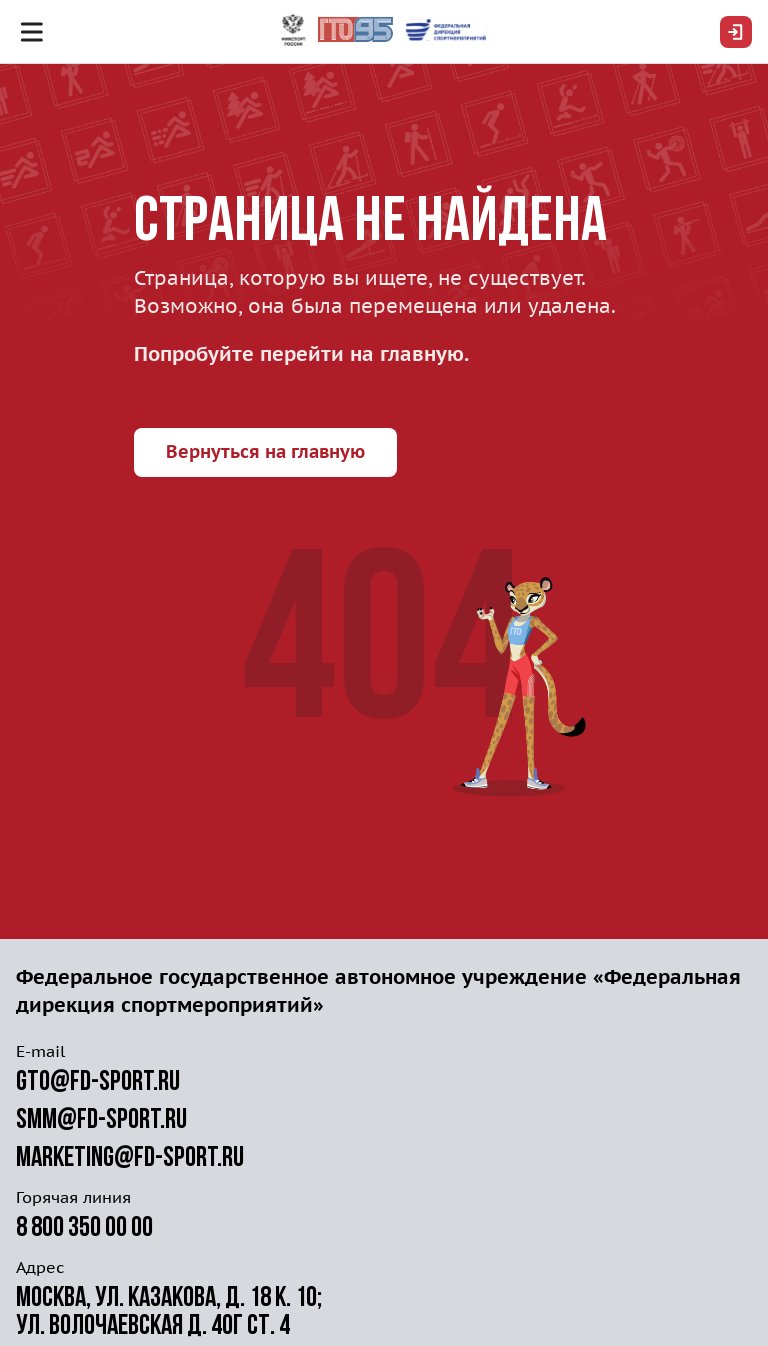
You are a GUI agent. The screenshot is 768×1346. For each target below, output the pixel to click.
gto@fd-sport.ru (98, 1083)
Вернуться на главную (265, 451)
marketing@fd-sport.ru (130, 1159)
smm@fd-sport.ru (101, 1121)
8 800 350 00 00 (84, 1229)
